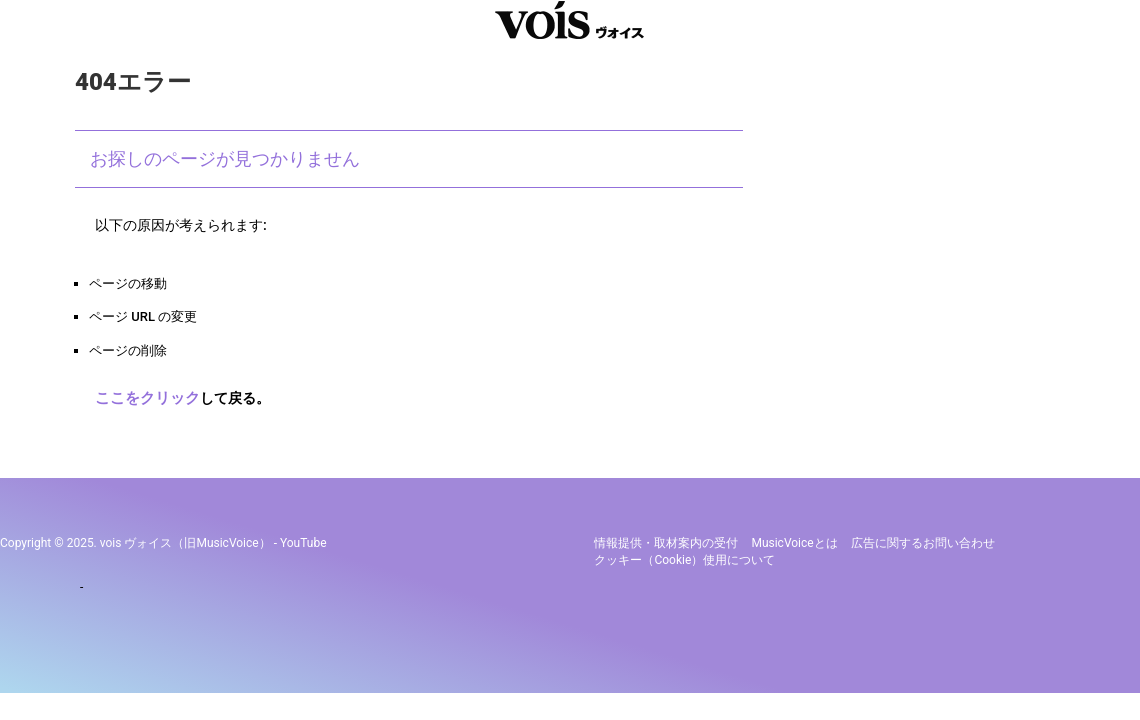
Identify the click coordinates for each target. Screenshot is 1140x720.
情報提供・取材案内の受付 (666, 539)
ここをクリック (144, 397)
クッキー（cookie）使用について (684, 556)
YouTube (303, 539)
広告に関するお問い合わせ (923, 539)
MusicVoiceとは (794, 539)
